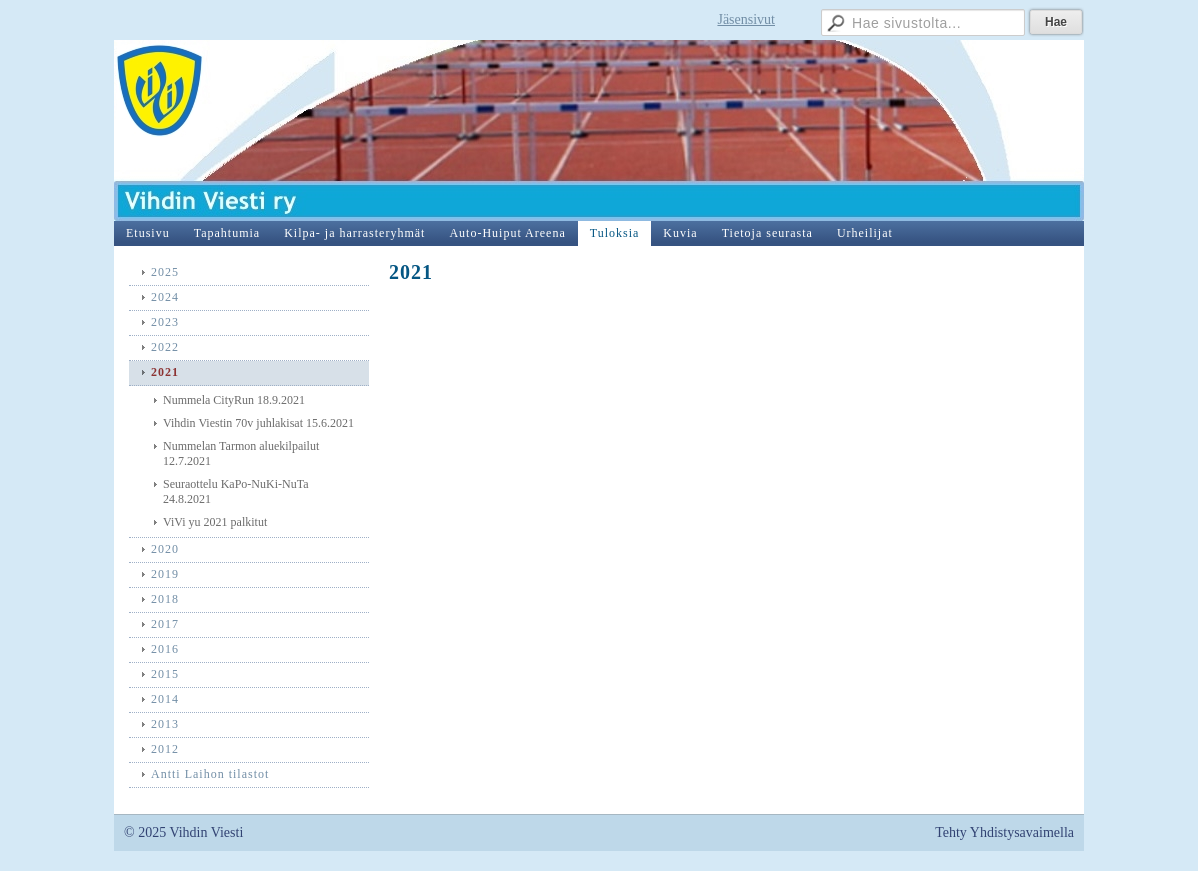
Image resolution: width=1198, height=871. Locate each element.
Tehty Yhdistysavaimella (1004, 832)
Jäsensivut (746, 19)
